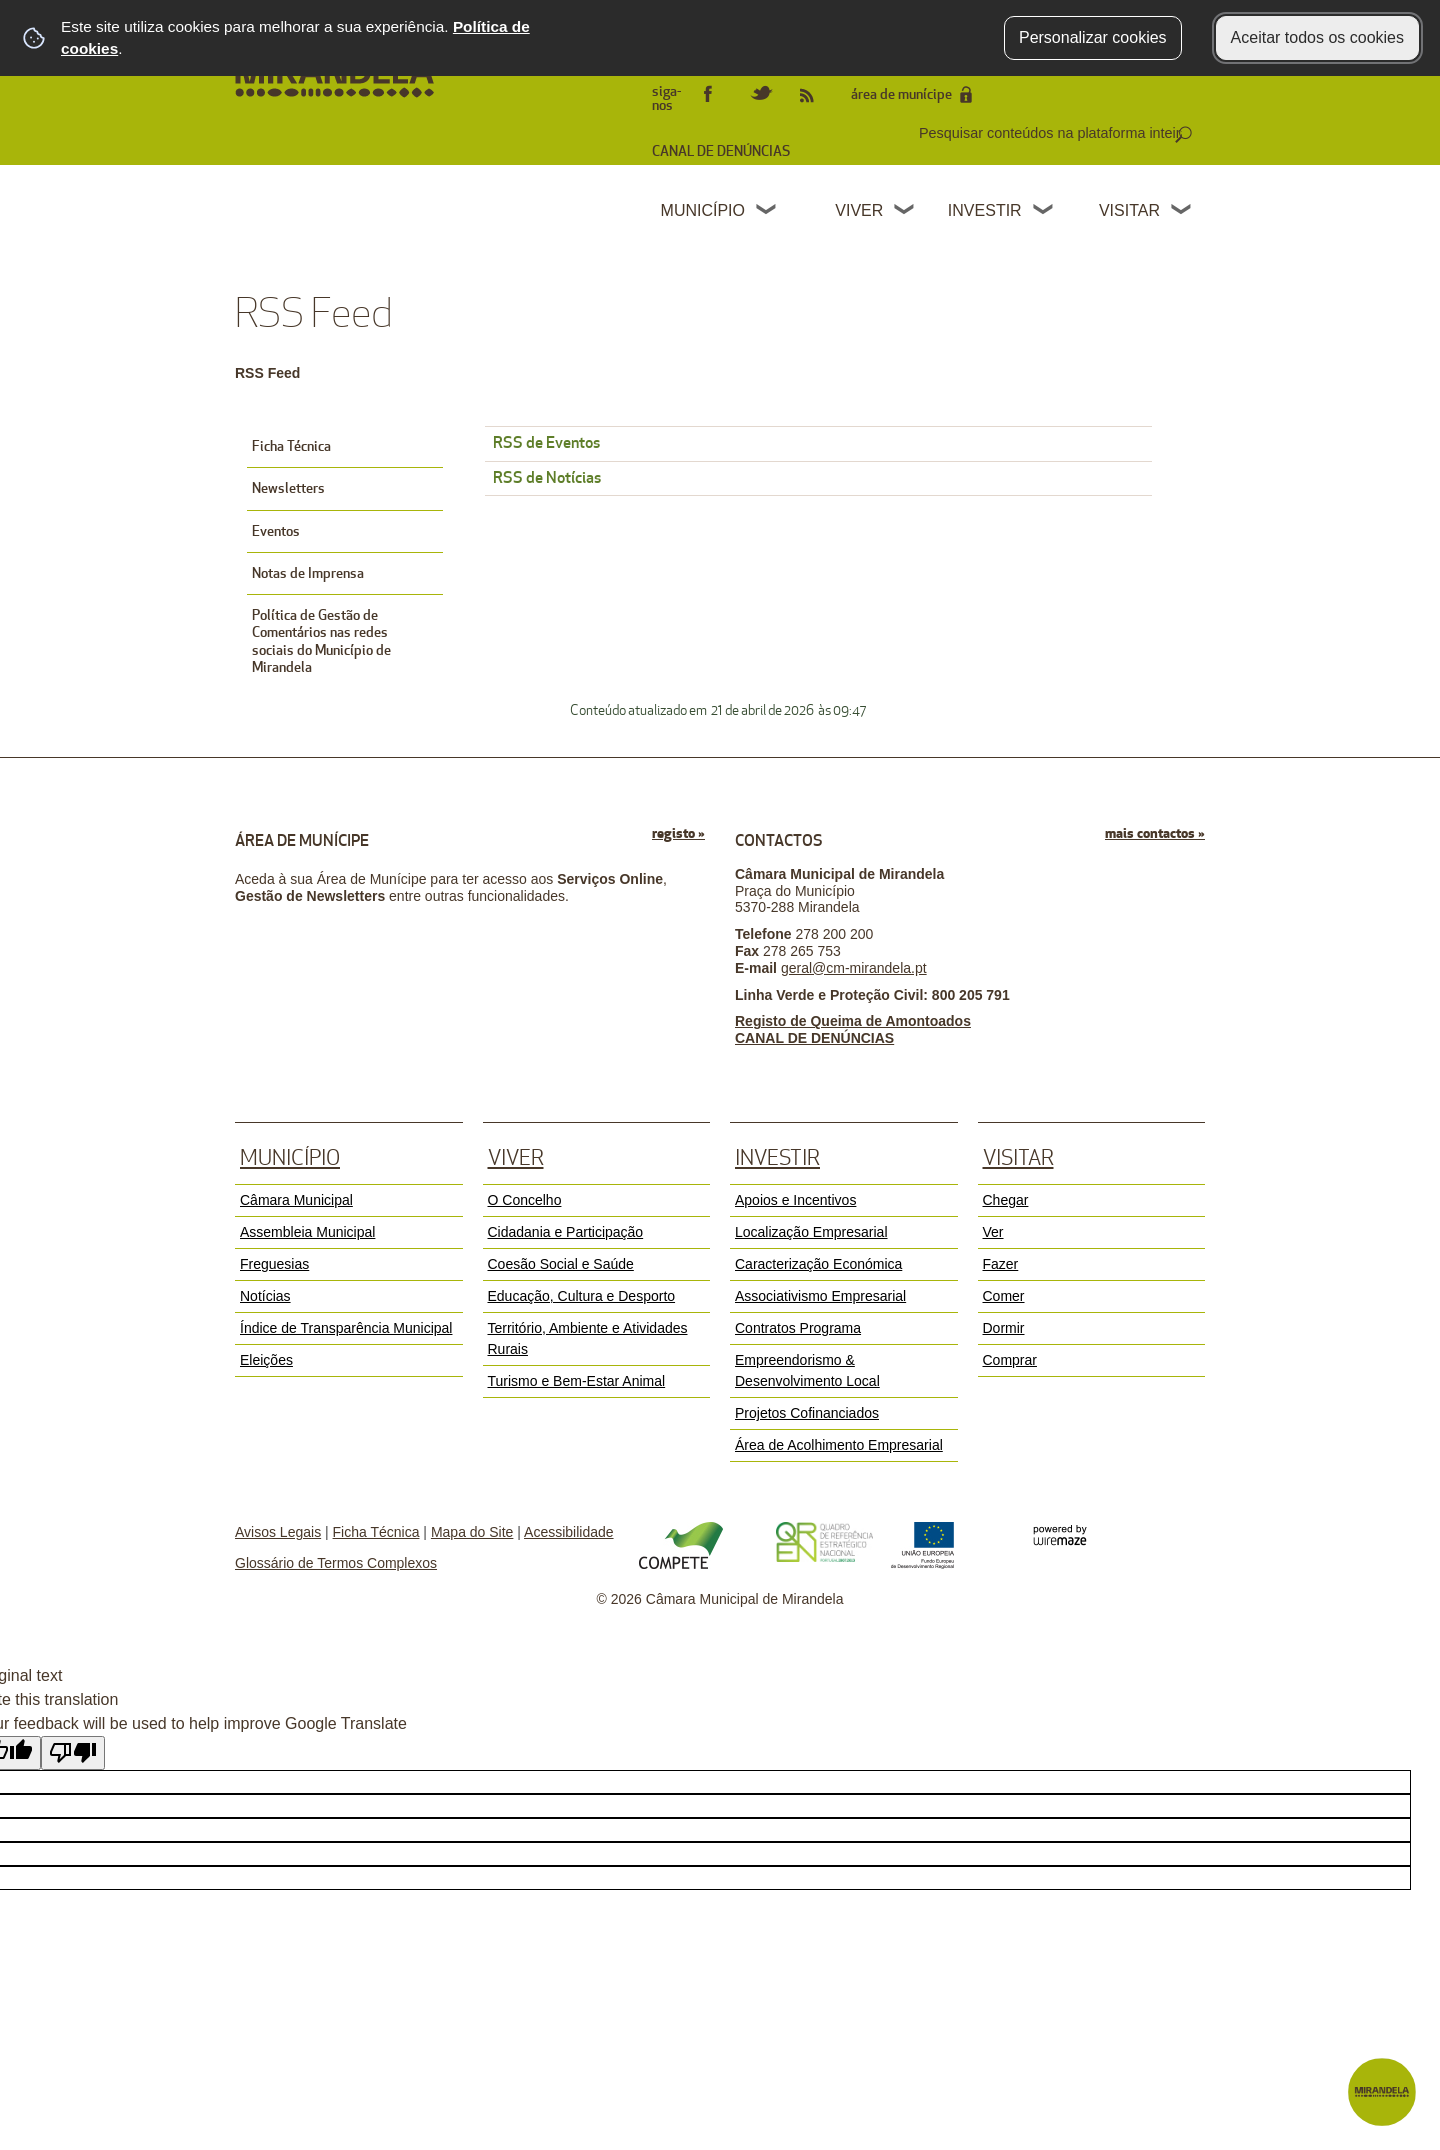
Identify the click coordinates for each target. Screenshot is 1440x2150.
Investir (985, 210)
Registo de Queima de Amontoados (853, 1021)
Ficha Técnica (376, 1532)
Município (703, 210)
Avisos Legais (278, 1532)
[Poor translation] (73, 1753)
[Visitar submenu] (1182, 212)
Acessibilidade (569, 1532)
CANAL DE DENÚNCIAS (721, 151)
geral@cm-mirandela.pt (854, 968)
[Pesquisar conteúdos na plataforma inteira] (1183, 135)
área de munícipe (901, 94)
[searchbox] (1052, 133)
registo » (678, 833)
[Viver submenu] (905, 212)
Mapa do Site (472, 1532)
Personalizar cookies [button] (1093, 37)
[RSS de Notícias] (818, 479)
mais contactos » (1155, 833)
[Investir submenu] (1044, 212)
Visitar (1129, 210)
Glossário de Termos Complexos (336, 1563)
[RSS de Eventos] (818, 443)
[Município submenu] (767, 212)
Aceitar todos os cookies (1317, 37)
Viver (859, 210)
